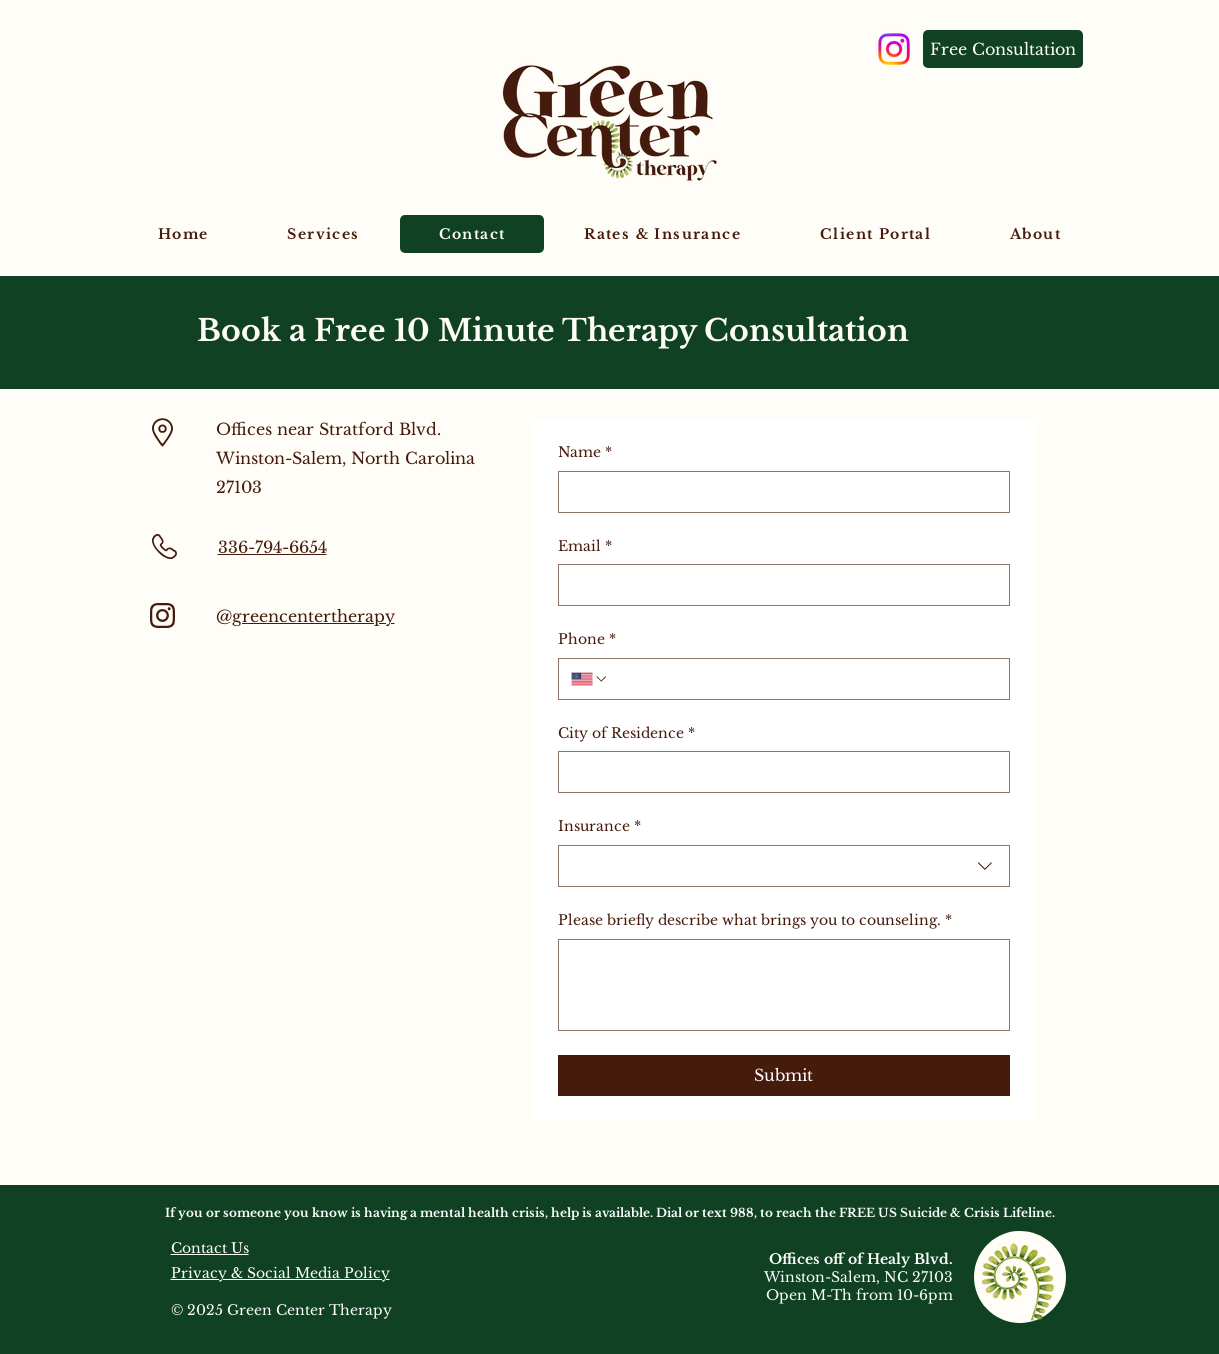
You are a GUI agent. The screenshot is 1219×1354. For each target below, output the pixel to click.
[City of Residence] (778, 772)
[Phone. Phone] (803, 679)
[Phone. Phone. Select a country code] (590, 679)
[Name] (778, 492)
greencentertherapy (313, 616)
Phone (587, 640)
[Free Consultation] (1003, 49)
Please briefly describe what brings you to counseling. (755, 921)
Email (585, 547)
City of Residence (626, 734)
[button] (323, 234)
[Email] (778, 585)
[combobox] (784, 866)
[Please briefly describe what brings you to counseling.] (784, 985)
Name (585, 453)
